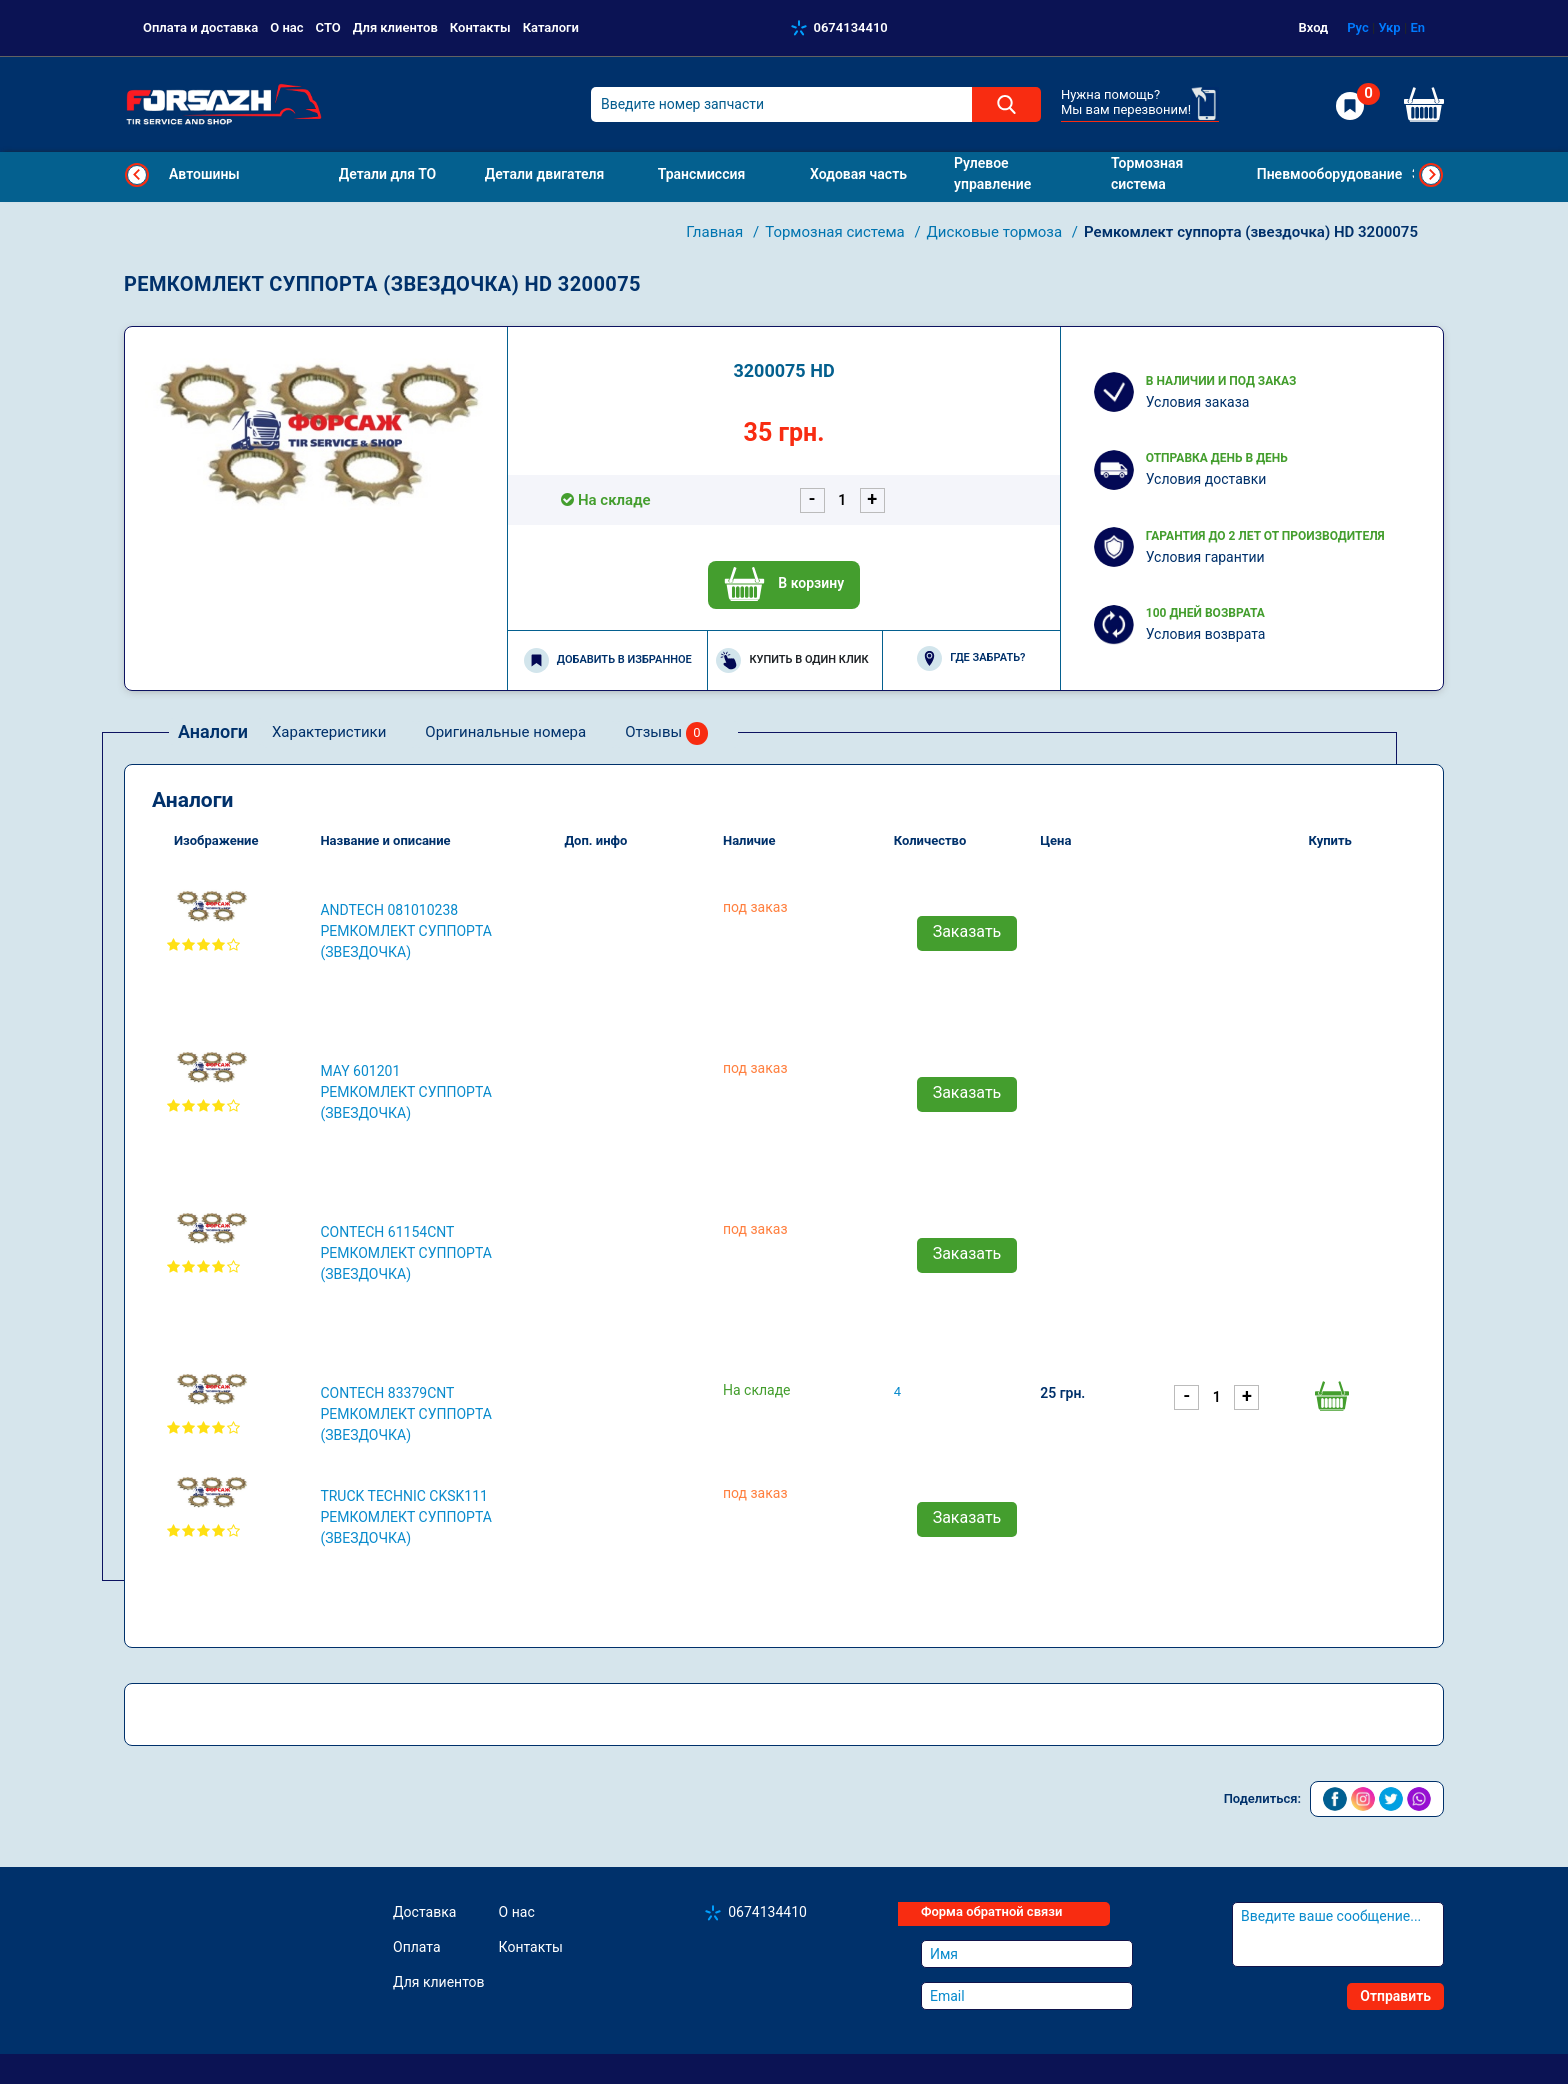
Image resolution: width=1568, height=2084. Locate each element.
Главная (716, 232)
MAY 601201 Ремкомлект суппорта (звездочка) (406, 1092)
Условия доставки (1206, 479)
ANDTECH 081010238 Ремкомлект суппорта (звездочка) (406, 931)
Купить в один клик (792, 660)
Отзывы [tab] (666, 733)
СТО (328, 27)
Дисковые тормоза (996, 232)
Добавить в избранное (608, 660)
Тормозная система (836, 232)
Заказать (967, 931)
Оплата (417, 1947)
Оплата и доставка (200, 27)
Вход (1314, 27)
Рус (1358, 27)
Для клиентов (395, 27)
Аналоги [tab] (213, 731)
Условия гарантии (1205, 557)
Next (1431, 175)
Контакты (480, 27)
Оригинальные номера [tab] (505, 732)
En (1417, 27)
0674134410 (851, 27)
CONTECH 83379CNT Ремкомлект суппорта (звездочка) (406, 1414)
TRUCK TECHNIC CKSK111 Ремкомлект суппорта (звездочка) (406, 1517)
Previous (137, 175)
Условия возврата (1206, 634)
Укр (1389, 27)
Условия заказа (1198, 402)
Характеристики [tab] (329, 732)
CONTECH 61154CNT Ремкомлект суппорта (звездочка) (406, 1253)
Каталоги (551, 27)
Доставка (424, 1912)
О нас (286, 27)
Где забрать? (971, 658)
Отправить (1395, 1996)
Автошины (204, 174)
